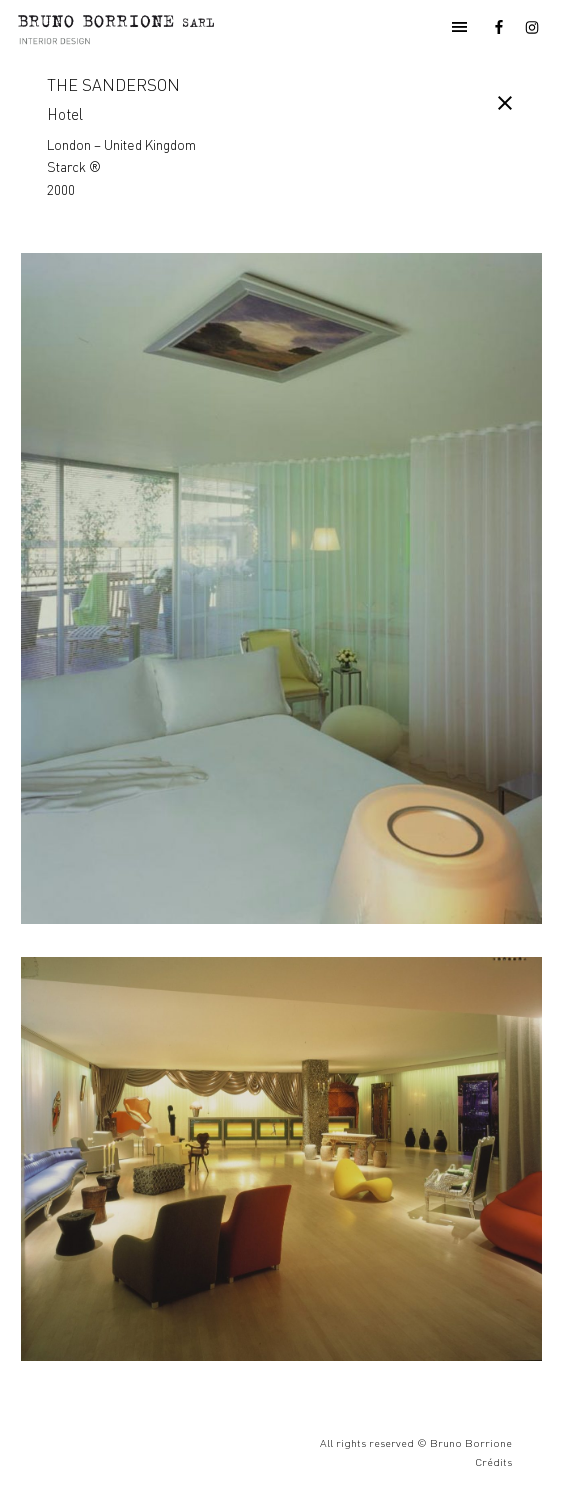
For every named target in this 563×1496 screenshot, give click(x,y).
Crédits (493, 1462)
